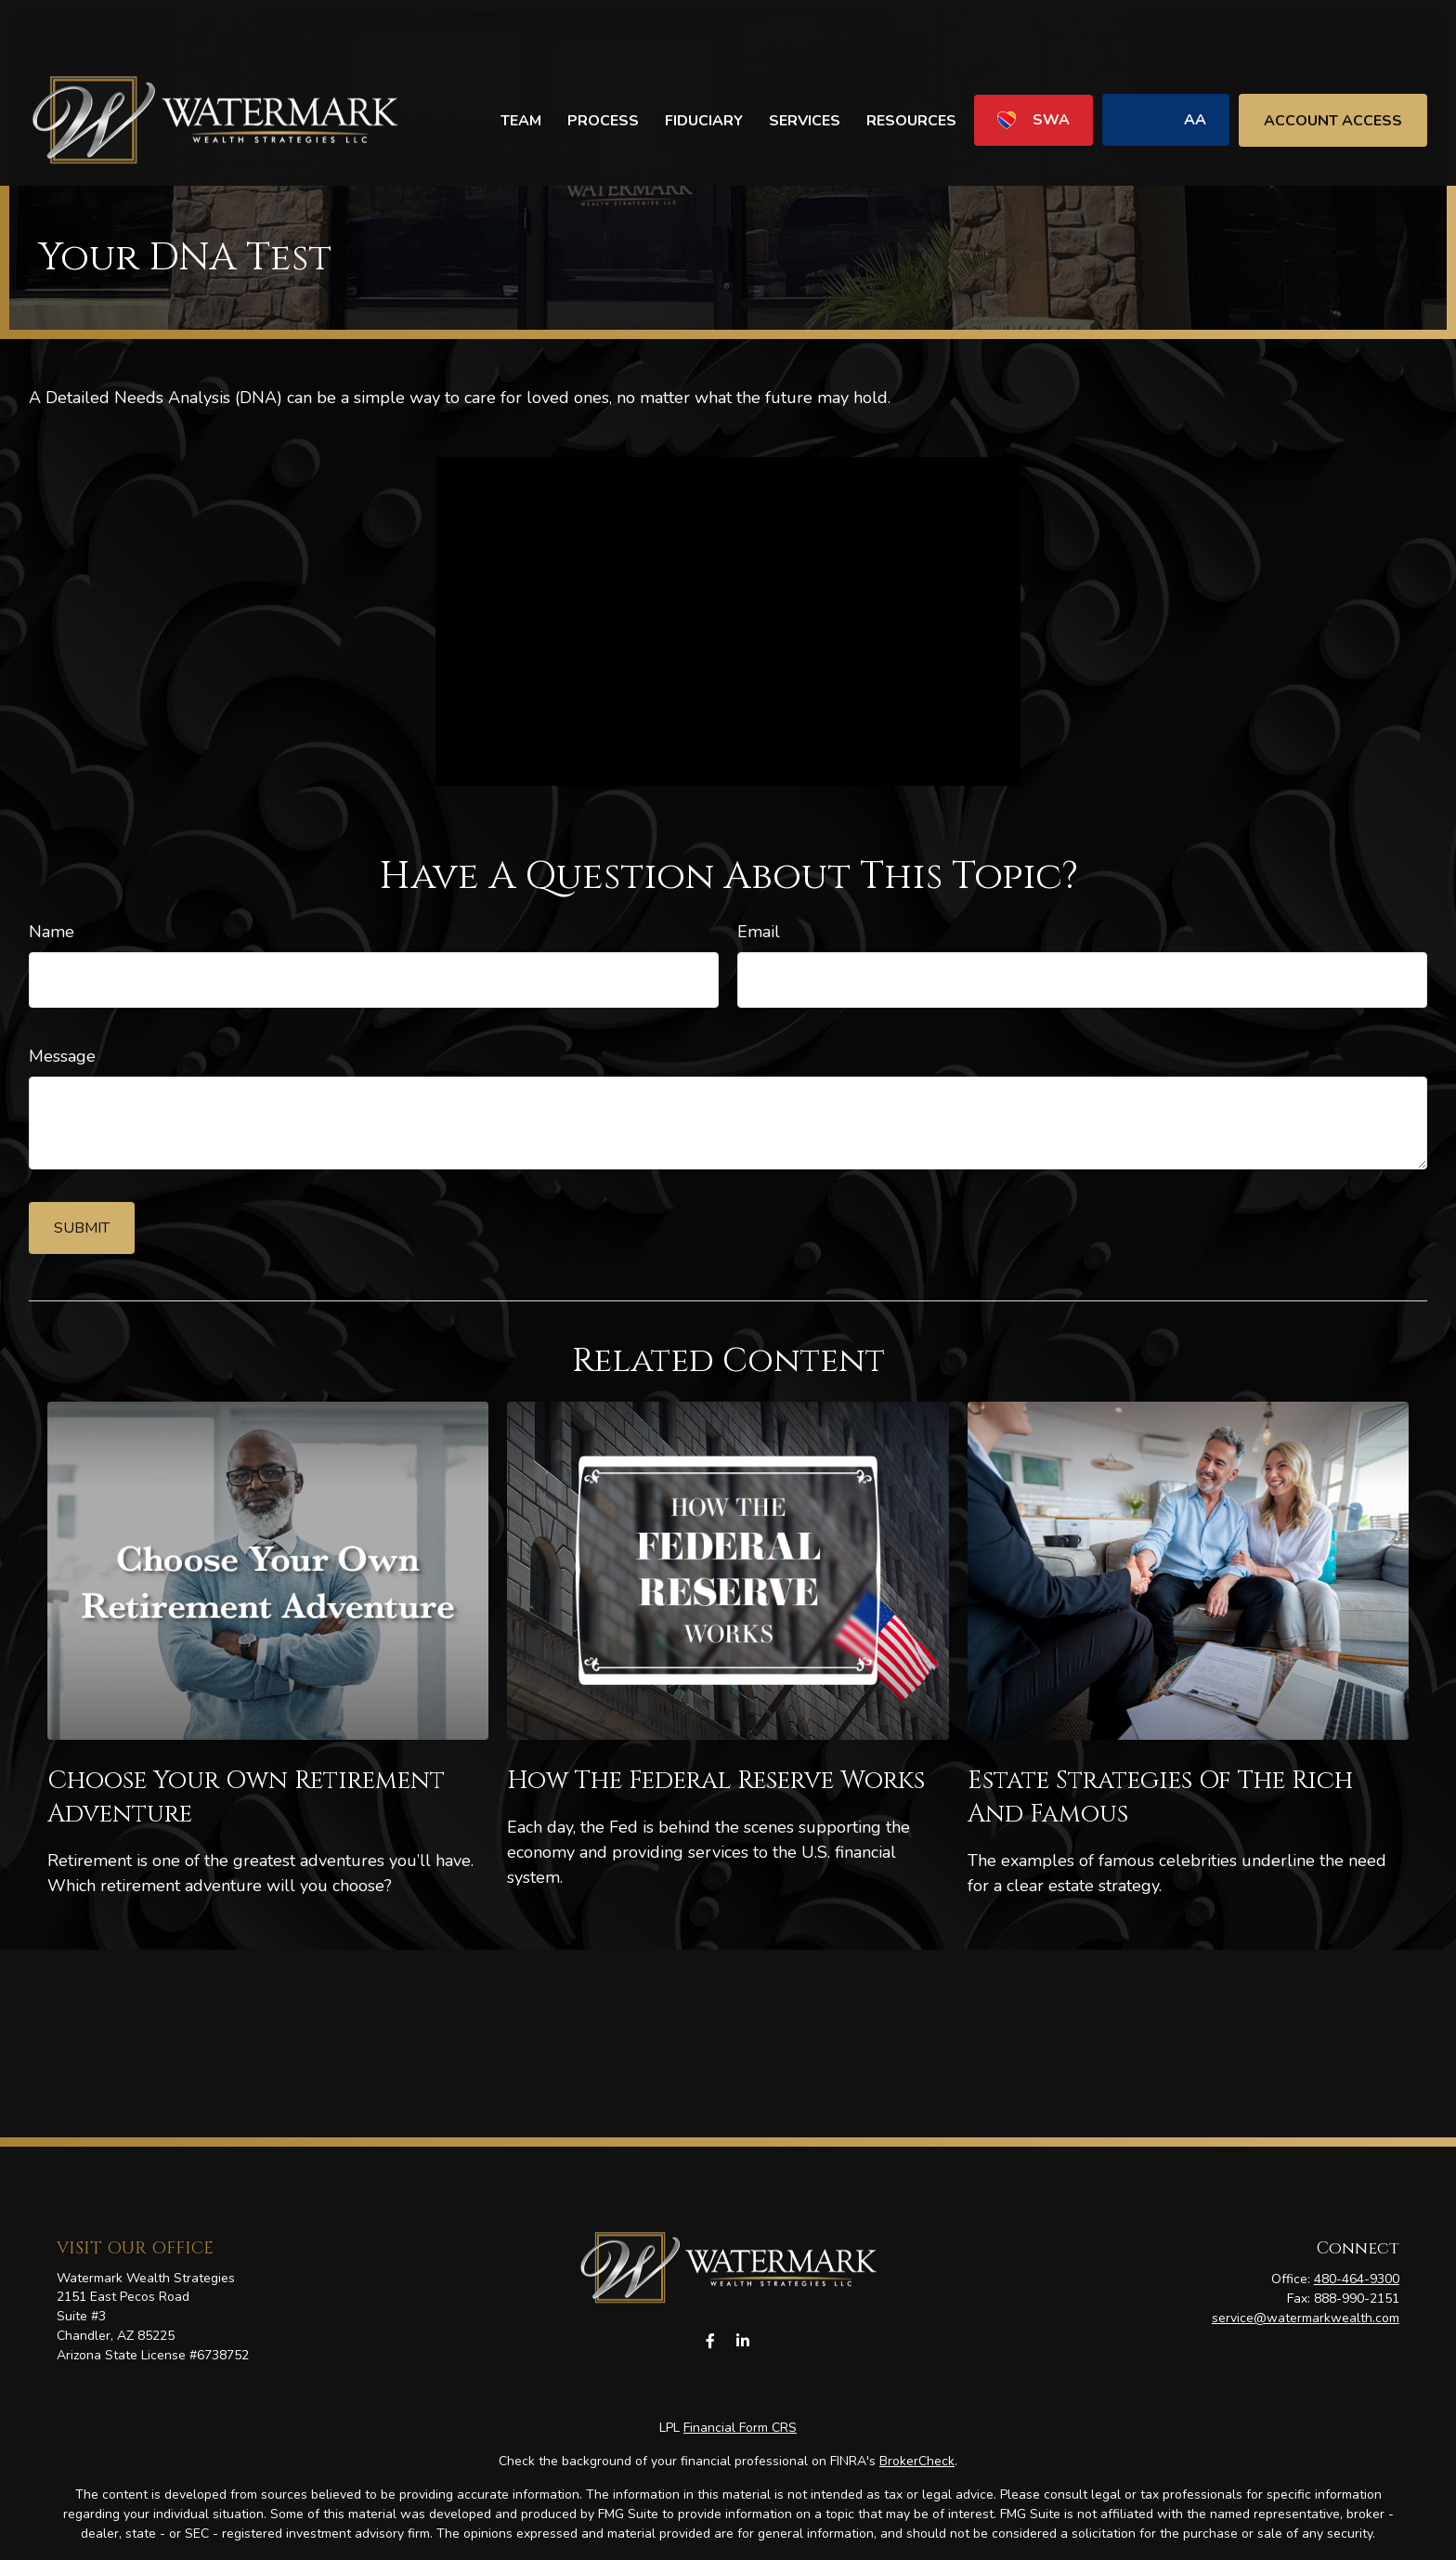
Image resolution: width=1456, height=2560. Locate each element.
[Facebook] (709, 2341)
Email (758, 932)
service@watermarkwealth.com (1305, 2318)
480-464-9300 (1356, 2279)
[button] (521, 65)
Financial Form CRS (740, 2427)
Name (51, 932)
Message (62, 1056)
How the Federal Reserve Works (716, 1780)
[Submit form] (82, 1228)
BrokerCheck (917, 2461)
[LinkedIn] (742, 2341)
